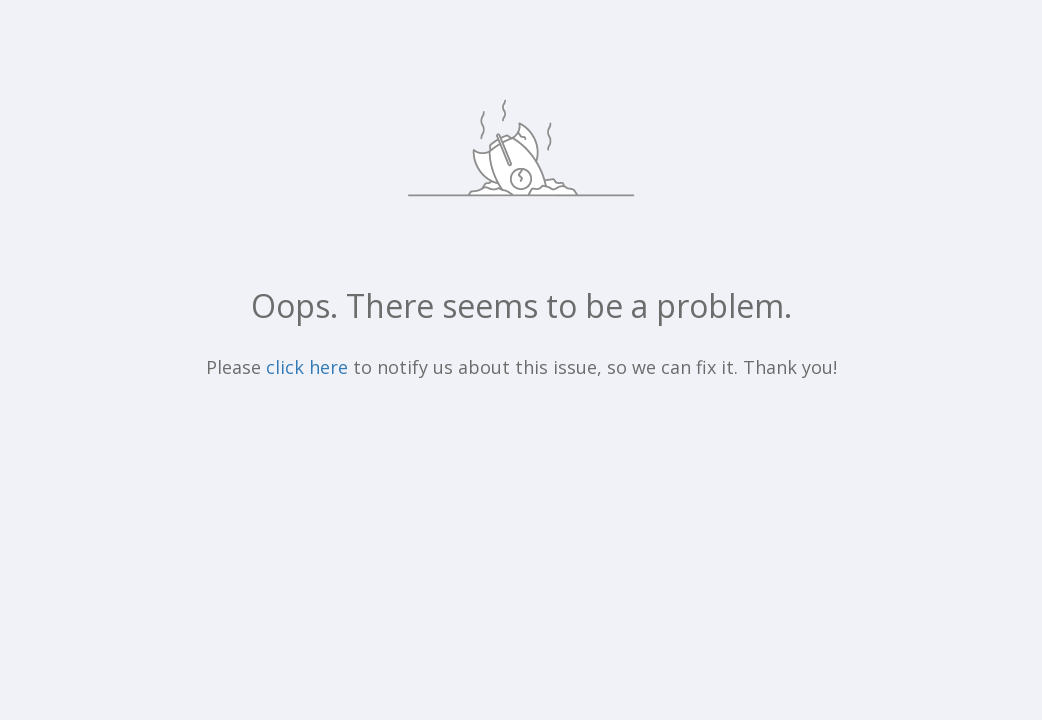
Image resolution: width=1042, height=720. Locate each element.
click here (307, 367)
